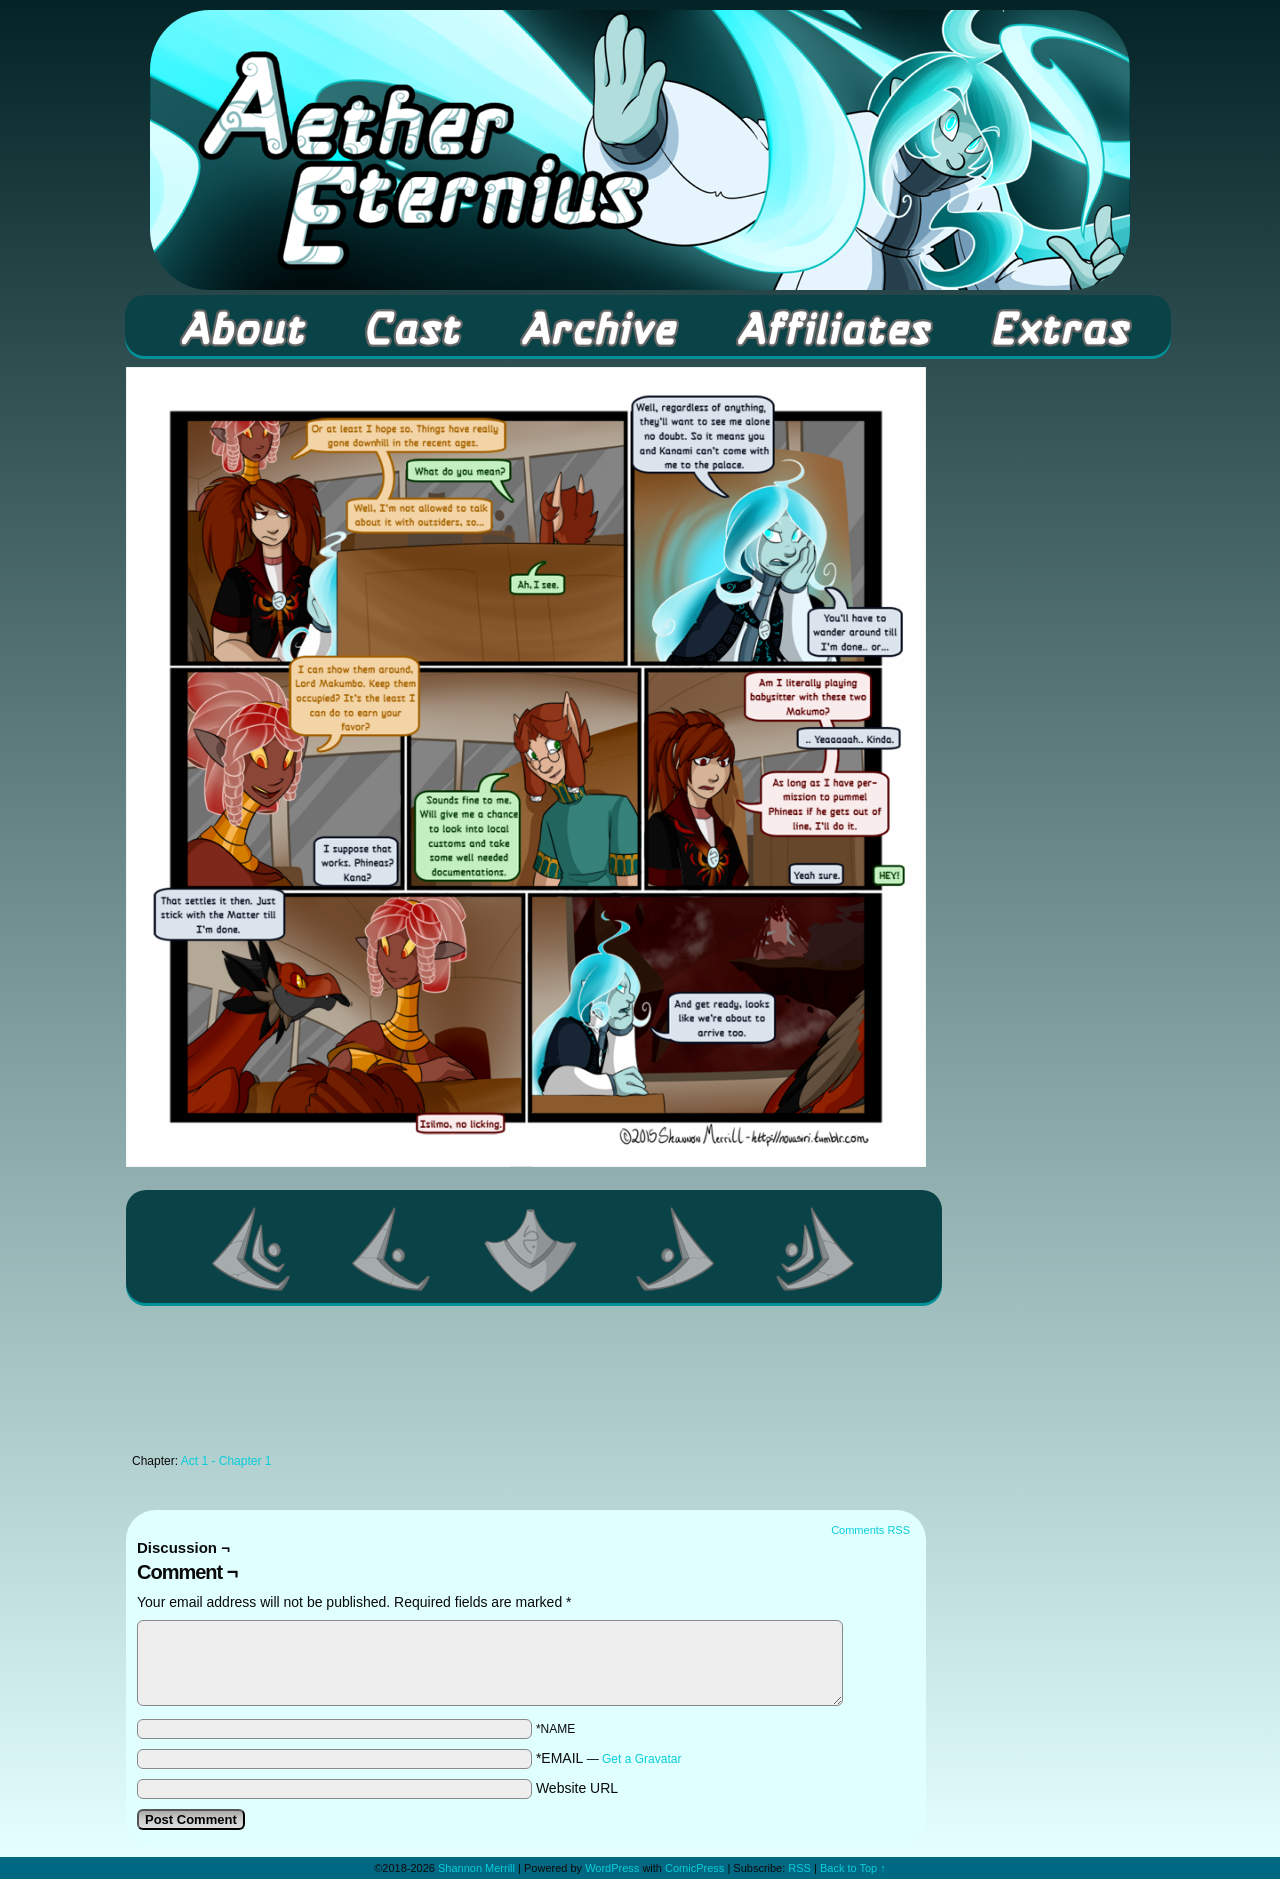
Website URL (577, 1788)
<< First (252, 1249)
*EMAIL (609, 1758)
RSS (799, 1868)
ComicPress (694, 1868)
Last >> (816, 1249)
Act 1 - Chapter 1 (226, 1461)
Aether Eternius (640, 150)
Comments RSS (870, 1530)
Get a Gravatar (641, 1759)
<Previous (392, 1249)
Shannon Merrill (476, 1868)
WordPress (612, 1868)
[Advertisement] (526, 1385)
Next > (676, 1249)
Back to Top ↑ (853, 1868)
